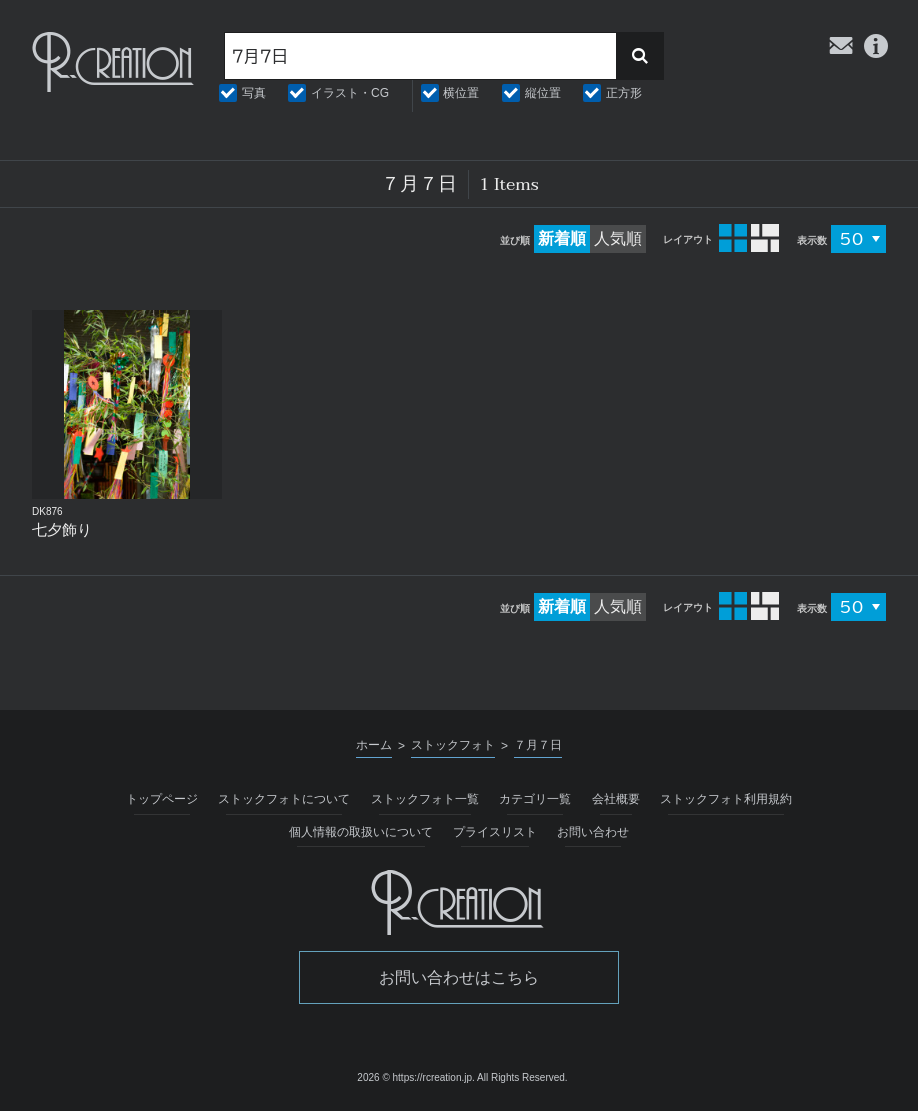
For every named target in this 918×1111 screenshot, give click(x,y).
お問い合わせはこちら (459, 977)
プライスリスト (495, 832)
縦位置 (543, 93)
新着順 (562, 238)
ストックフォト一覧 (425, 799)
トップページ (162, 799)
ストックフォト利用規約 (726, 799)
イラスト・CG (350, 93)
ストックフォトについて (284, 799)
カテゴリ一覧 (535, 799)
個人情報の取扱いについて (361, 832)
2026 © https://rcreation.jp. (415, 1077)
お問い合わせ (593, 832)
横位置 (461, 93)
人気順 (618, 238)
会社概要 (616, 799)
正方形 (624, 93)
